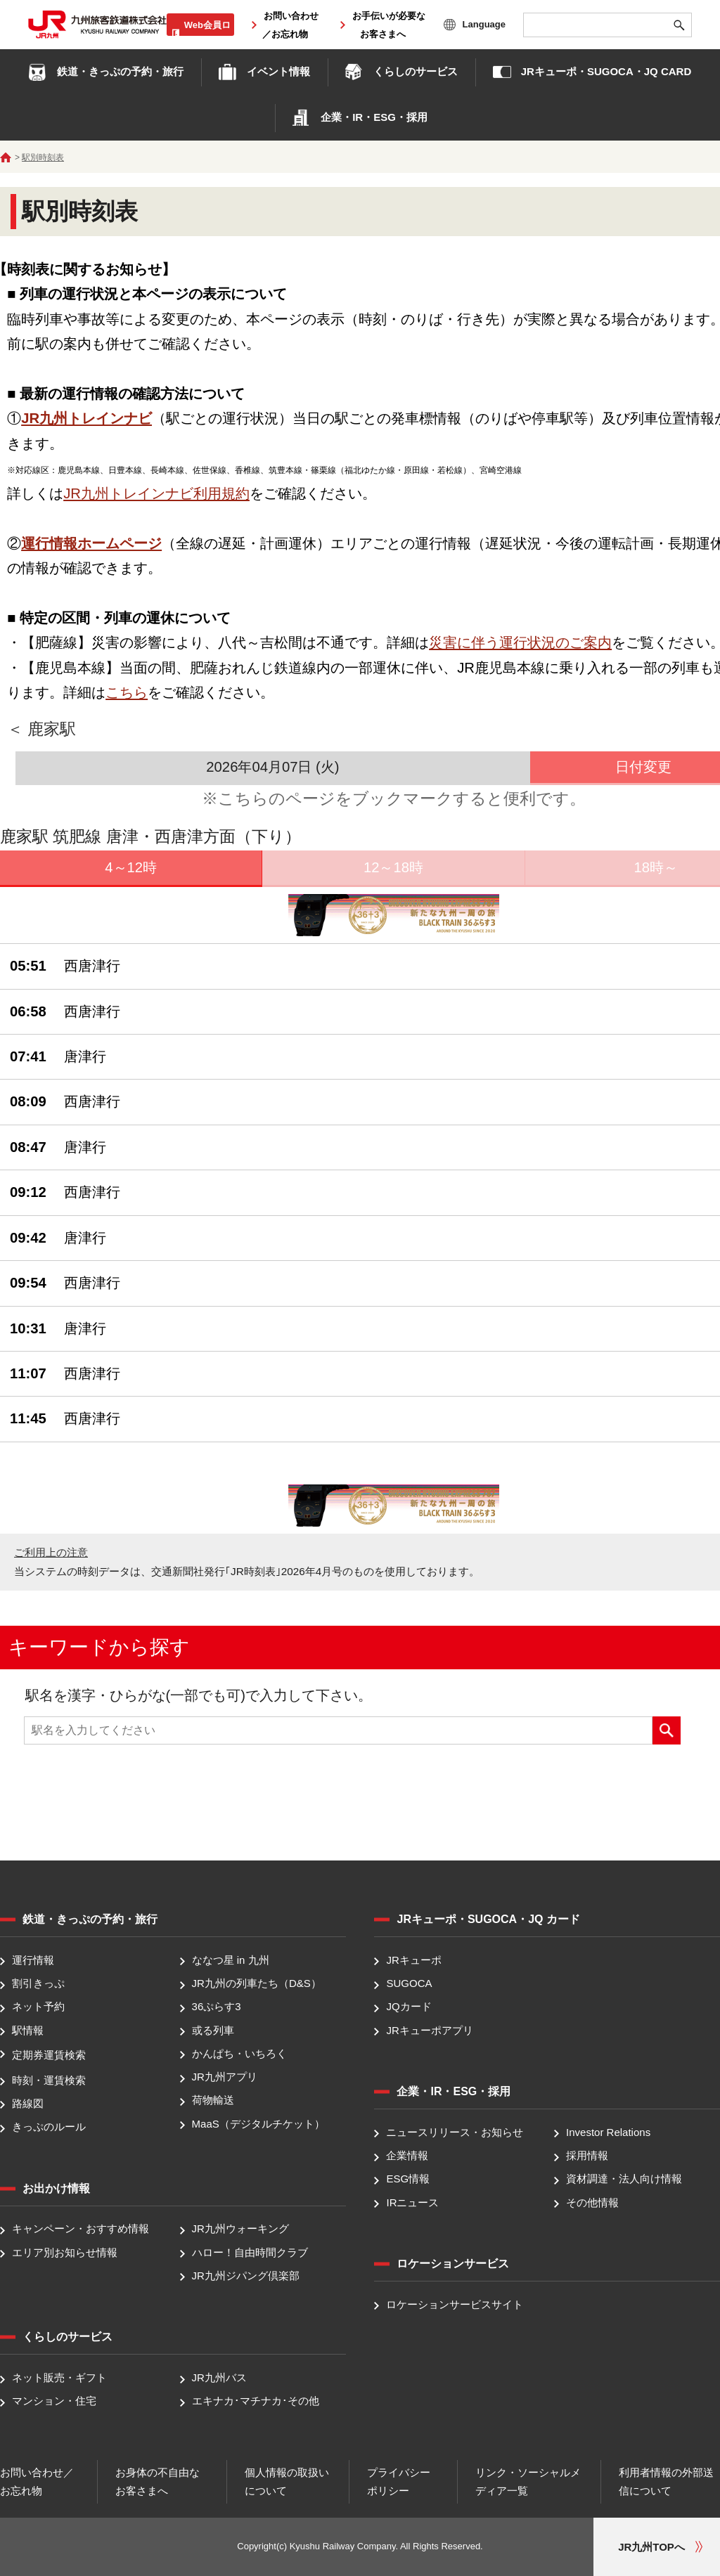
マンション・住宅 (54, 2401)
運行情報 (33, 1960)
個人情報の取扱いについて (287, 2481)
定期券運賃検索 (49, 2055)
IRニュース (412, 2202)
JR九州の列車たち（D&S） (256, 1983)
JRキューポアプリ (429, 2030)
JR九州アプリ (224, 2077)
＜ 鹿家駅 (41, 729)
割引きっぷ (38, 1983)
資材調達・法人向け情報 (624, 2179)
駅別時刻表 (43, 157)
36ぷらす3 (216, 2007)
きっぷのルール (49, 2126)
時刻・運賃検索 (49, 2080)
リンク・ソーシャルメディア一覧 (528, 2481)
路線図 (28, 2103)
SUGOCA (409, 1983)
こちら (126, 692)
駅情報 (28, 2030)
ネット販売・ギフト (59, 2377)
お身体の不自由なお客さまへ (157, 2481)
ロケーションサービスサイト (454, 2304)
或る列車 (213, 2030)
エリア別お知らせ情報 (64, 2252)
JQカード (408, 2007)
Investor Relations (608, 2132)
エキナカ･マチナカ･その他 (255, 2401)
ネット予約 (38, 2007)
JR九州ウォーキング (240, 2229)
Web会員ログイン (207, 32)
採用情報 (587, 2155)
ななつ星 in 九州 (230, 1960)
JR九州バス (219, 2377)
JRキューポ (413, 1960)
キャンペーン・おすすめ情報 (80, 2229)
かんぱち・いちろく (239, 2053)
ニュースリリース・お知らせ (454, 2132)
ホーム (5, 157)
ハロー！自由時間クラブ (250, 2252)
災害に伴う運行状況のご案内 (520, 642)
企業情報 (407, 2155)
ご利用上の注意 (51, 1552)
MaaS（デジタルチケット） (258, 2124)
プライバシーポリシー (398, 2481)
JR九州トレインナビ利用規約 (156, 493)
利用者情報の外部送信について (666, 2481)
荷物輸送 (213, 2100)
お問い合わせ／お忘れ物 (37, 2481)
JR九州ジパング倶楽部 (246, 2275)
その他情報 (592, 2202)
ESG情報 (408, 2179)
